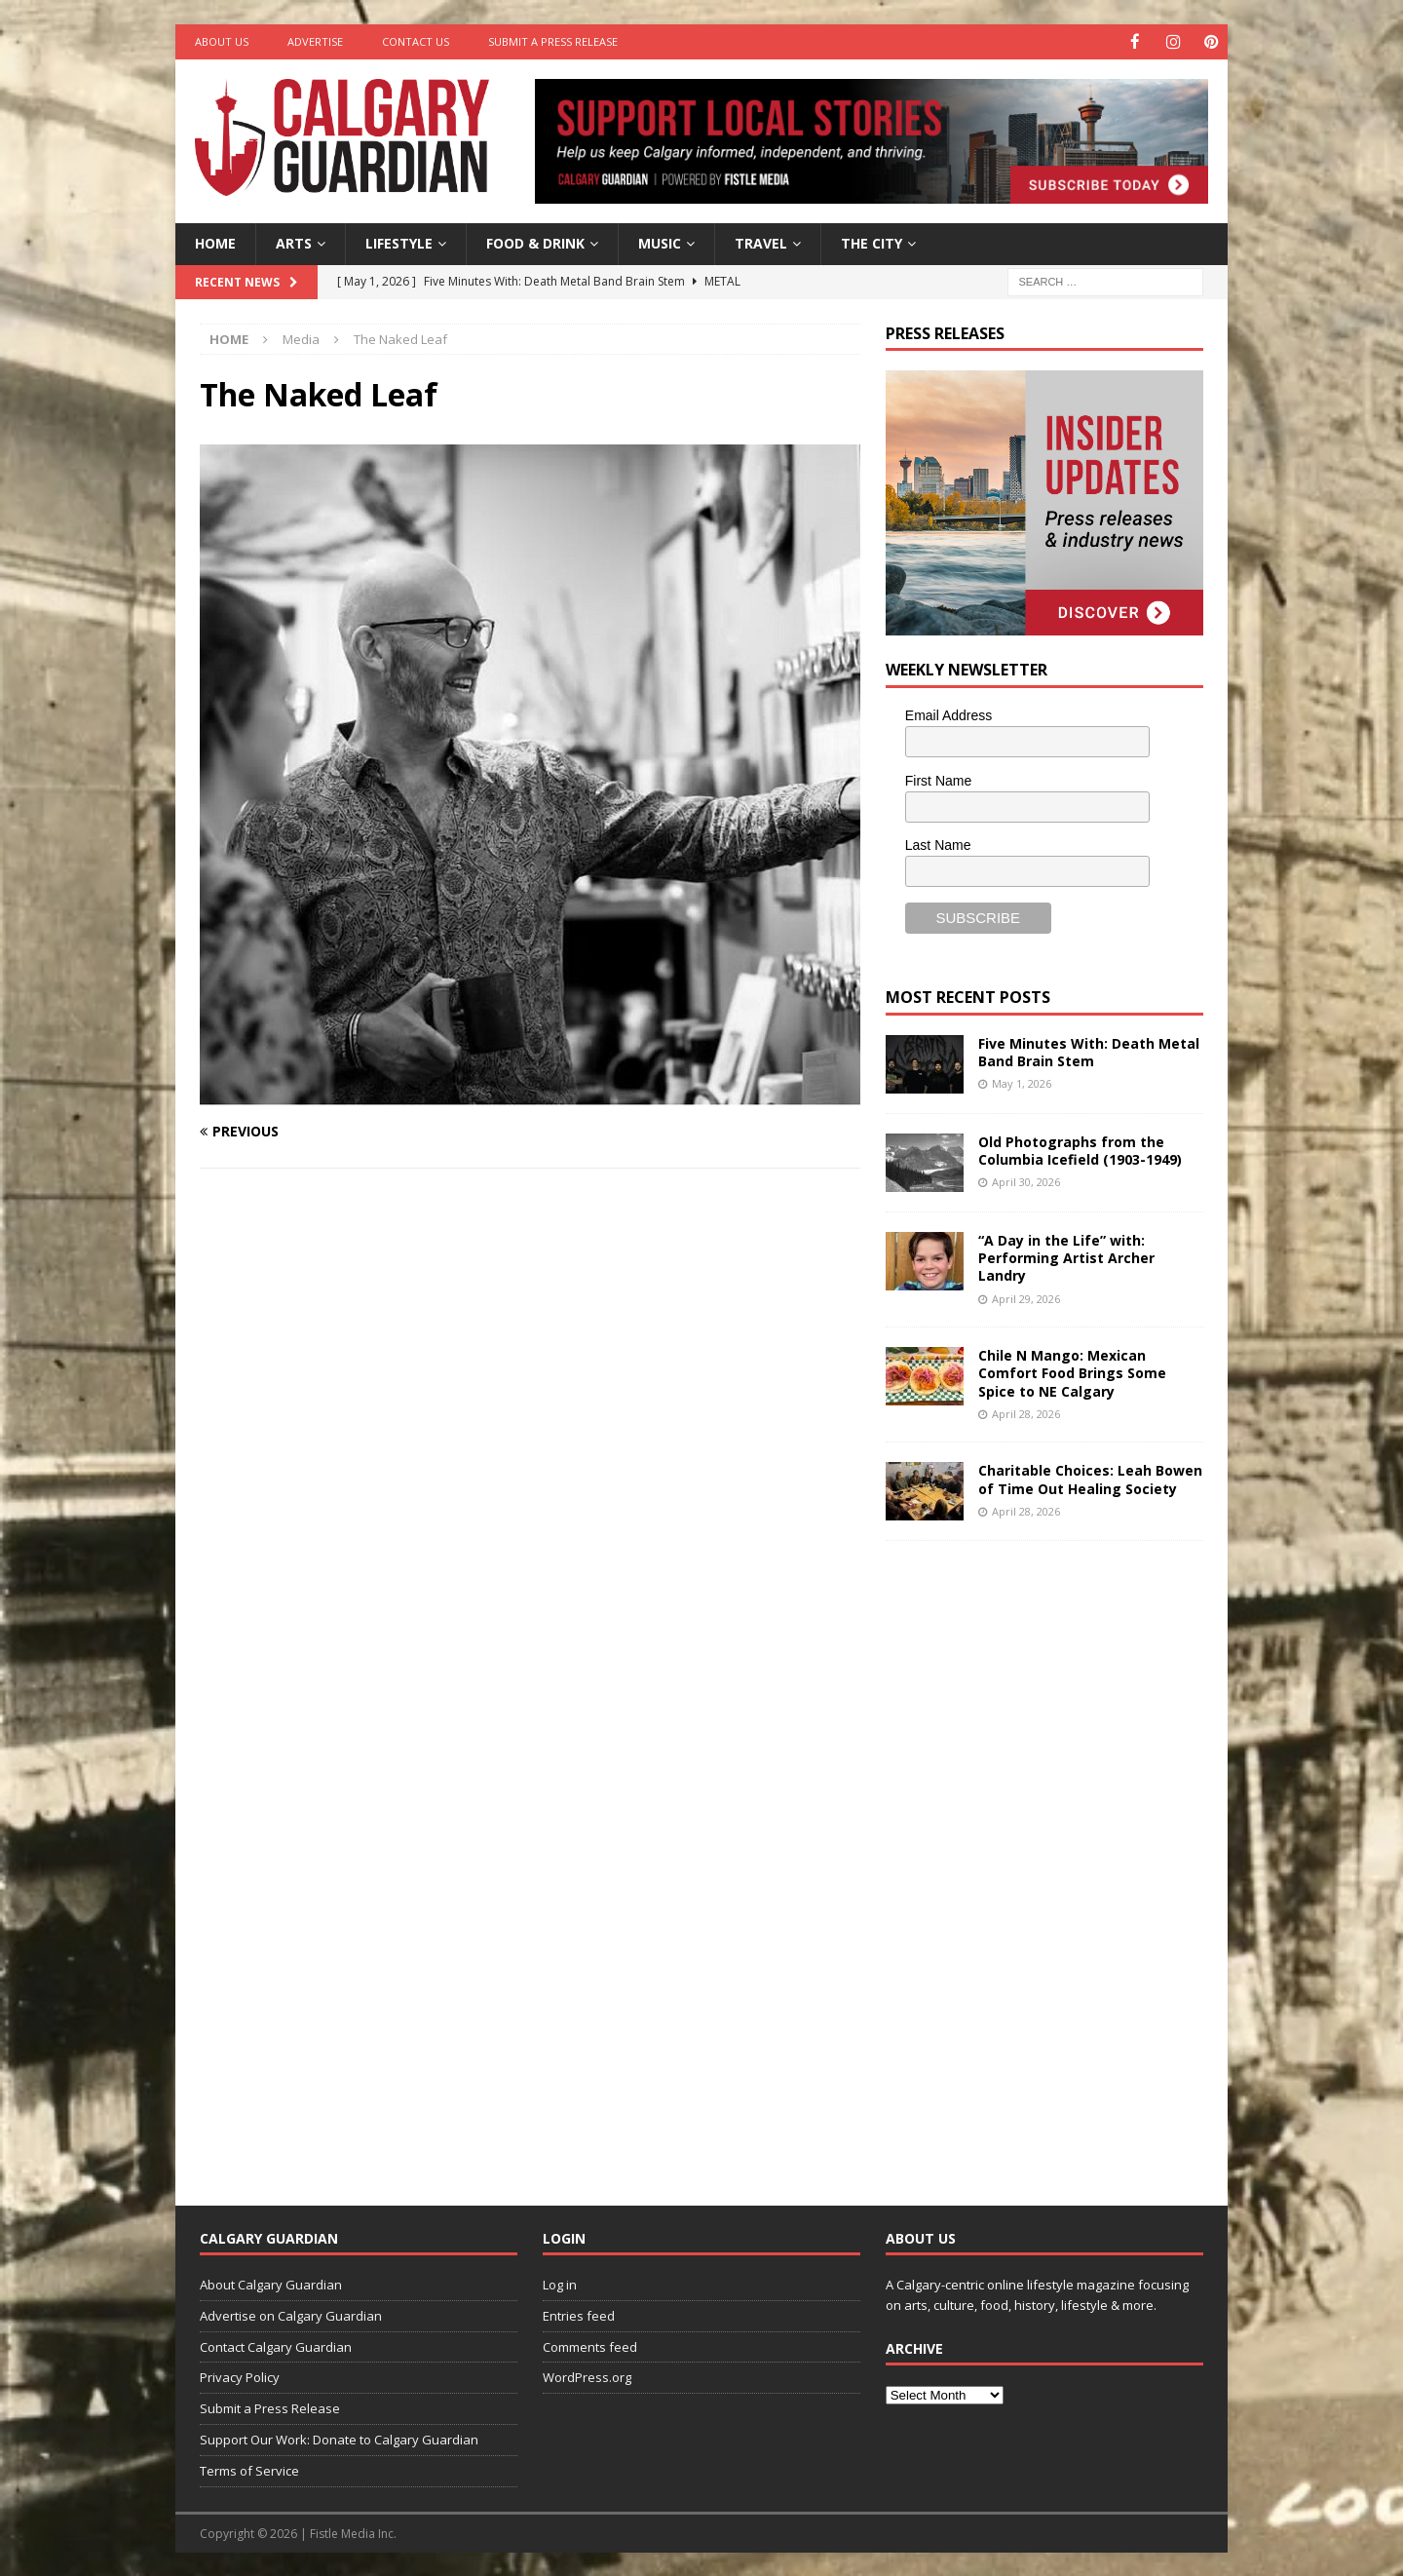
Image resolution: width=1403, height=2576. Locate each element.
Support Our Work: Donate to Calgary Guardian (339, 2438)
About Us (221, 41)
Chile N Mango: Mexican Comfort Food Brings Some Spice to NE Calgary (1072, 1372)
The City (871, 242)
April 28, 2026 (1026, 1412)
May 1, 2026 (1021, 1082)
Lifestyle (399, 242)
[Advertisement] (1032, 1856)
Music (659, 242)
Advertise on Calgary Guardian (291, 2315)
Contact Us (415, 41)
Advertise (315, 41)
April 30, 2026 (1026, 1180)
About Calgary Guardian (271, 2283)
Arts (294, 242)
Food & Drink (535, 242)
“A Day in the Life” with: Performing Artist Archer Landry (1066, 1257)
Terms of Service (249, 2470)
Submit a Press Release (553, 41)
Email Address (948, 714)
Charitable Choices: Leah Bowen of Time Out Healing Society (1090, 1478)
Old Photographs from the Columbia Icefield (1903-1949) (1080, 1150)
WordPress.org (587, 2376)
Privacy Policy (240, 2376)
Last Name (938, 844)
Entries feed (579, 2315)
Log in (560, 2283)
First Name (938, 780)
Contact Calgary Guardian (276, 2346)
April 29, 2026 (1026, 1297)
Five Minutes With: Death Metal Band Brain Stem (1088, 1051)
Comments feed (590, 2346)
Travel (761, 242)
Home (215, 242)
